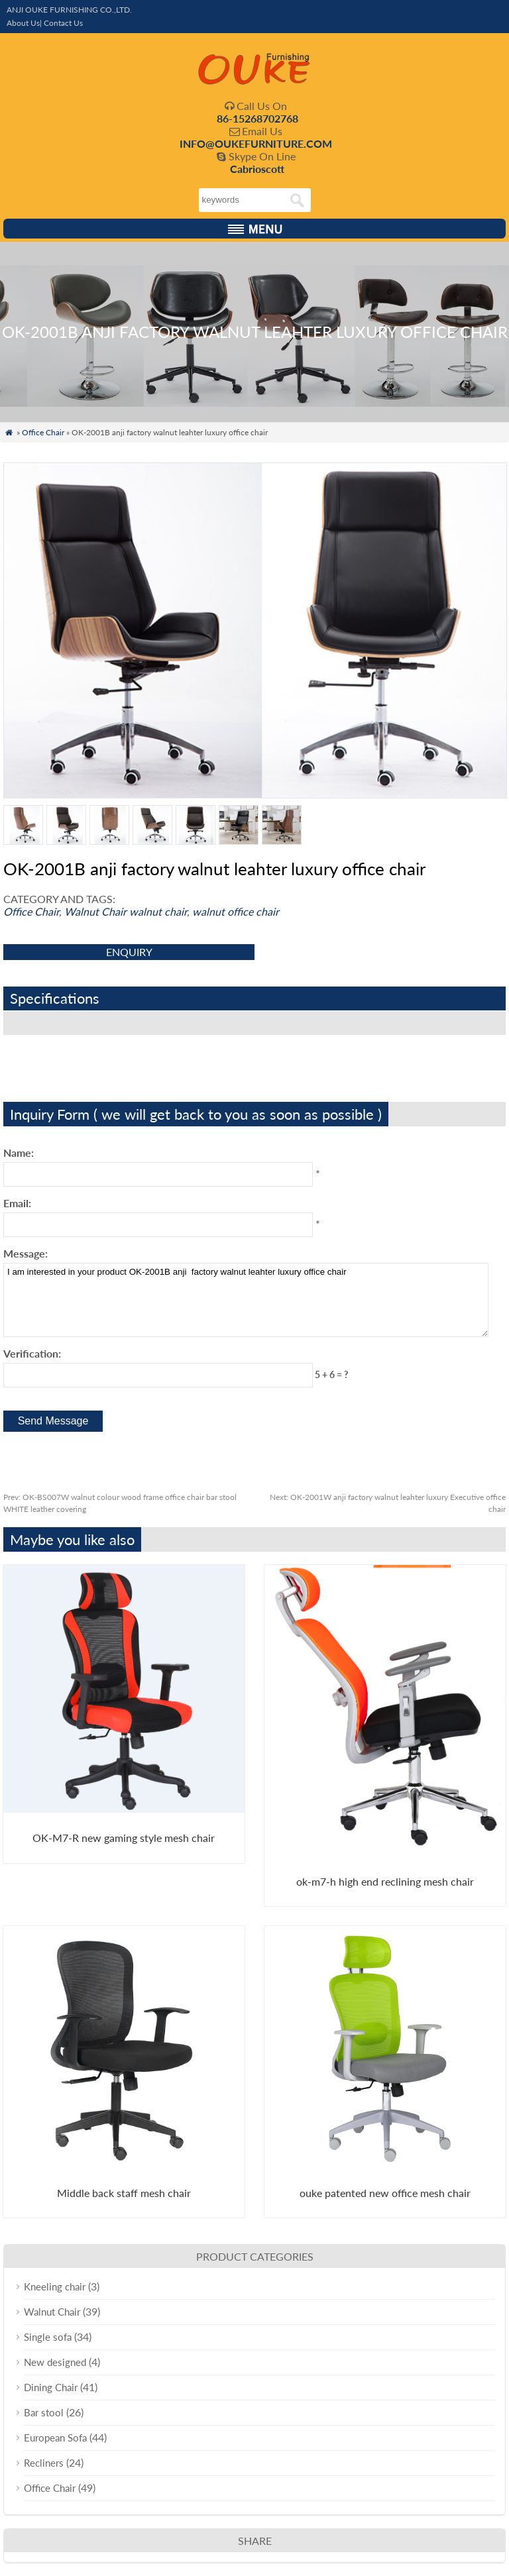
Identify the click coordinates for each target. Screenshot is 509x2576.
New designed (55, 2362)
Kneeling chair (54, 2286)
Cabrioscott (257, 168)
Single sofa (48, 2337)
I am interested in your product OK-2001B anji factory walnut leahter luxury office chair (245, 1300)
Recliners (44, 2463)
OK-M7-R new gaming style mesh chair (123, 1837)
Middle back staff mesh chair (124, 2192)
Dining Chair (51, 2387)
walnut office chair (235, 911)
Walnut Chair (95, 911)
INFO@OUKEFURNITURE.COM (256, 143)
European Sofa (55, 2437)
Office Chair (43, 432)
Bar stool (44, 2412)
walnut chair (158, 911)
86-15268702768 (257, 118)
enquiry (129, 951)
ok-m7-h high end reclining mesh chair (385, 1881)
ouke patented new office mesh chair (385, 2192)
